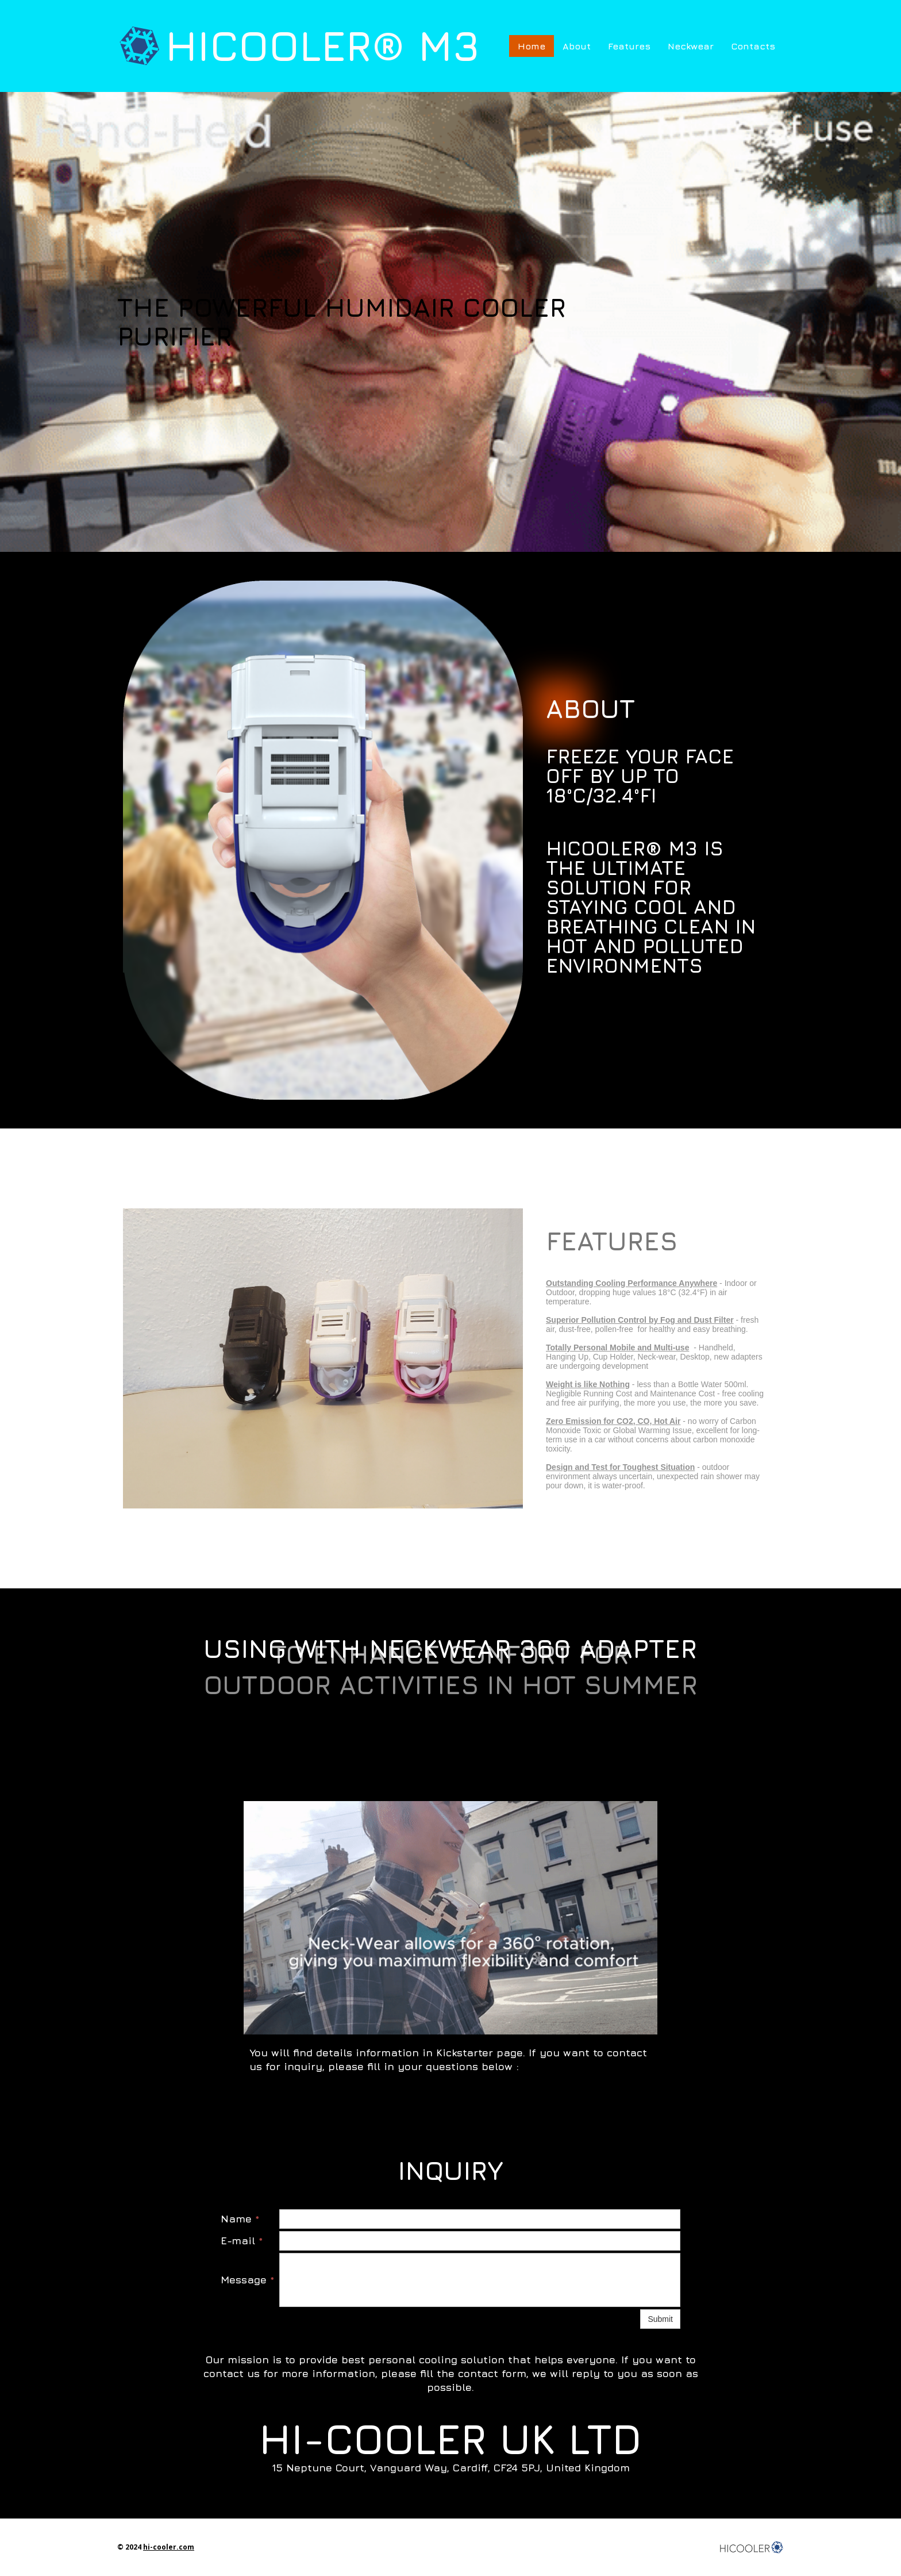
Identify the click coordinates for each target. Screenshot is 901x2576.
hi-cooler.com (168, 2547)
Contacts (753, 46)
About (577, 46)
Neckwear (691, 46)
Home (531, 46)
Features (629, 46)
